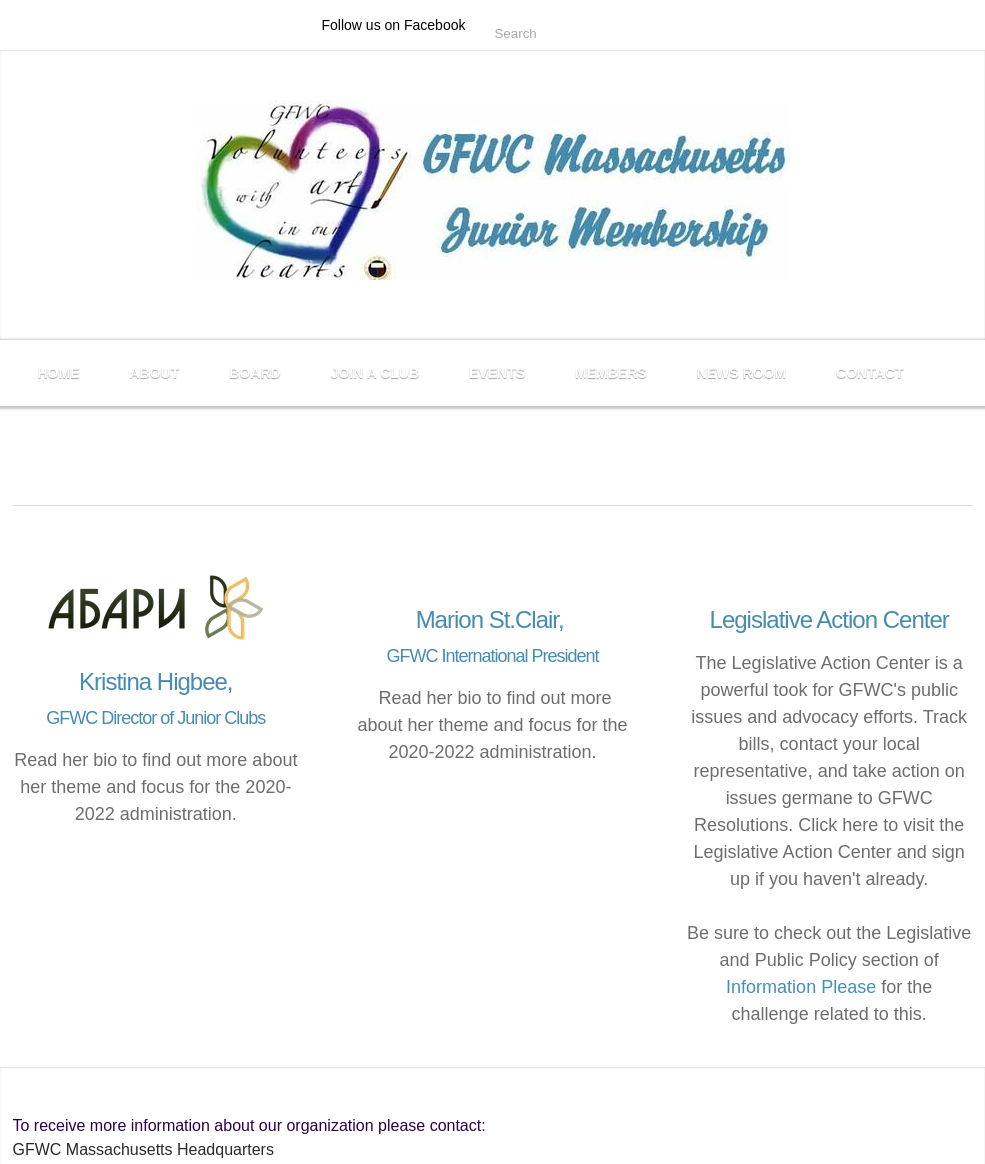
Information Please (801, 987)
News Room (741, 373)
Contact (869, 373)
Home (59, 373)
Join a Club (375, 373)
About (155, 373)
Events (497, 373)
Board (254, 373)
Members (611, 373)
